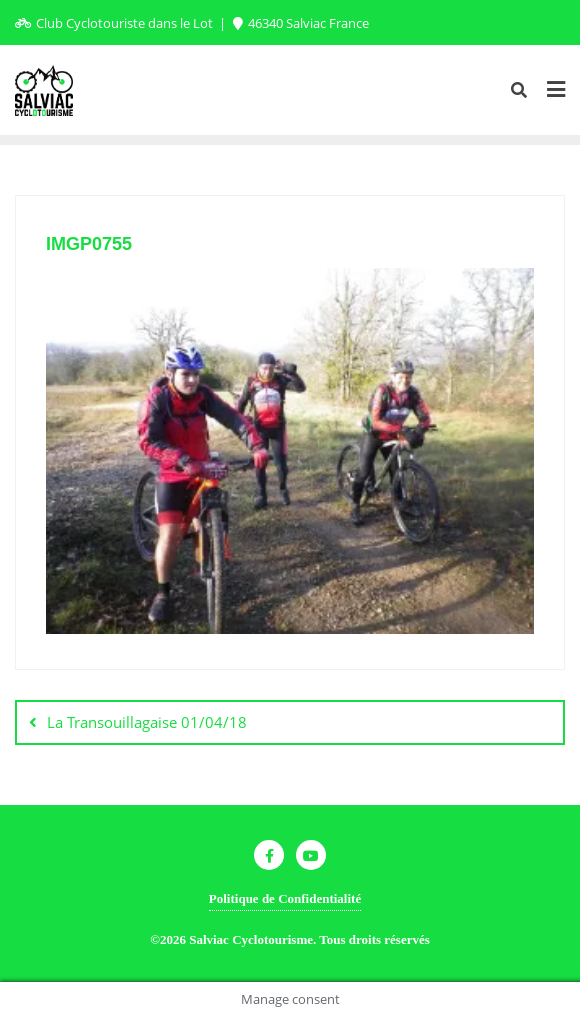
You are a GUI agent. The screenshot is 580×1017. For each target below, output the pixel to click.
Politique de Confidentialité (285, 898)
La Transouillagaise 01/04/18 (147, 722)
